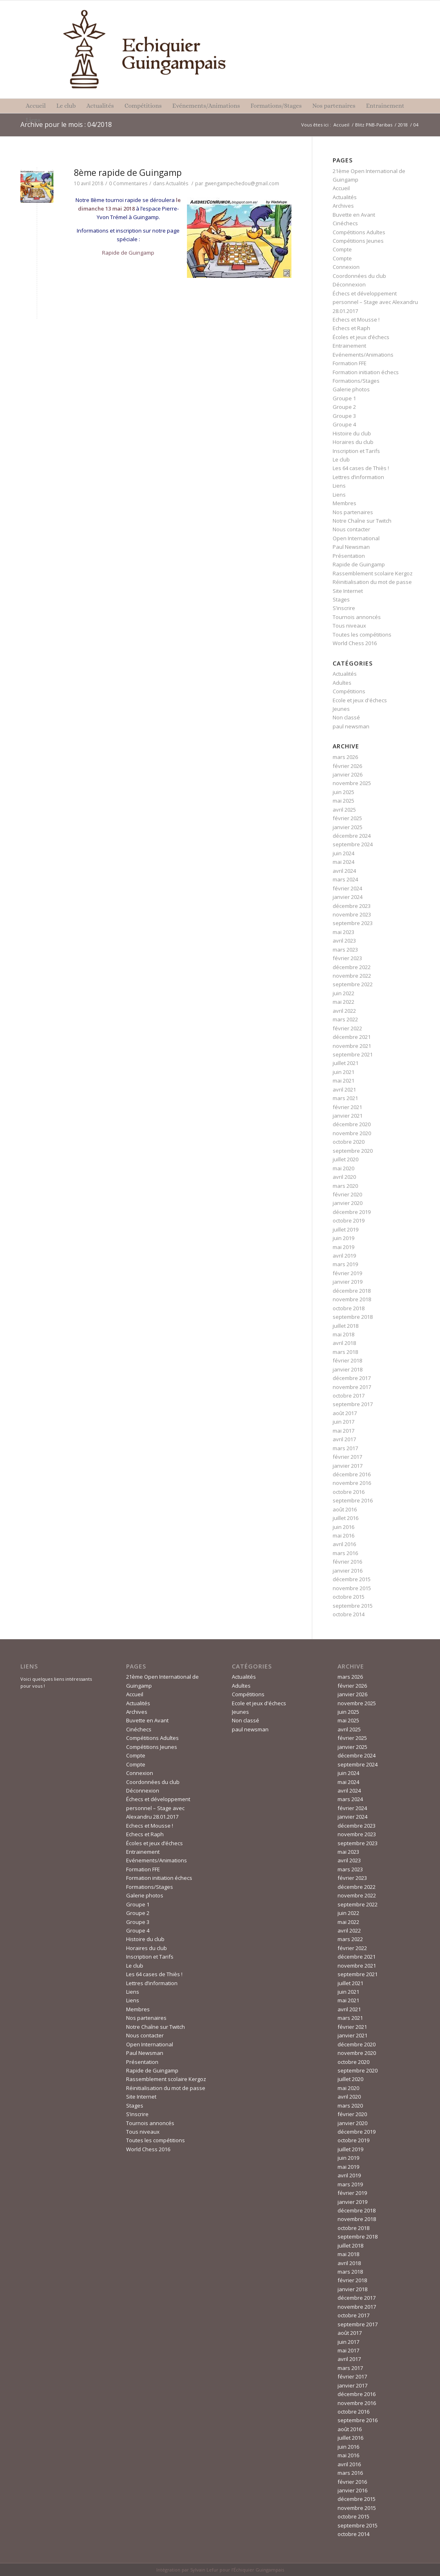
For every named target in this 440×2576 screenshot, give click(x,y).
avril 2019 (344, 1255)
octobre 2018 (348, 1308)
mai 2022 (343, 1001)
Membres (344, 503)
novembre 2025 (352, 783)
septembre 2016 (353, 1500)
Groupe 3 (344, 415)
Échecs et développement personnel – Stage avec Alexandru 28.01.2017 (375, 302)
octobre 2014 (348, 1614)
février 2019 (347, 1273)
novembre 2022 (352, 975)
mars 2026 (345, 757)
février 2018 (347, 1360)
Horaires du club (353, 442)
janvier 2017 (347, 1465)
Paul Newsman (351, 546)
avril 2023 (344, 940)
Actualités (177, 183)
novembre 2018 (352, 1299)
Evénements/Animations (363, 354)
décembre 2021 (352, 1037)
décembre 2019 (352, 1212)
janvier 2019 (347, 1281)
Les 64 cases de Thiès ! (361, 468)
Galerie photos (351, 389)
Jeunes (341, 708)
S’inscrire (344, 608)
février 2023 (347, 958)
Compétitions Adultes (359, 232)
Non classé (346, 717)
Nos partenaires (353, 512)
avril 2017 (344, 1439)
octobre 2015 (348, 1596)
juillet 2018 (345, 1325)
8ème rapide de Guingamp (128, 172)
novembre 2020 (352, 1133)
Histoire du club (352, 433)
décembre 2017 (352, 1378)
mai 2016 (343, 1535)
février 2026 (347, 766)
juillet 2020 (345, 1159)
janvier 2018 (347, 1369)
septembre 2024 (353, 844)
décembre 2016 (352, 1474)
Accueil (341, 125)
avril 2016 (344, 1544)
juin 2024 (343, 853)
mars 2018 (345, 1352)
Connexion (346, 267)
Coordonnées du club (359, 276)
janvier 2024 (347, 897)
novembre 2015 (352, 1588)
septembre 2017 (353, 1404)
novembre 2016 (352, 1483)
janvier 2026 (347, 774)
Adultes (342, 682)
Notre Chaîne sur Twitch (362, 520)
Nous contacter (351, 529)
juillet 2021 (345, 1063)
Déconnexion (349, 284)
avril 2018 (344, 1343)
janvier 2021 (347, 1115)
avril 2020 (344, 1176)
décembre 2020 (352, 1124)
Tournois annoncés (357, 617)
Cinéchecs (345, 223)
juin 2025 (343, 792)
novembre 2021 (352, 1045)
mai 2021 (343, 1080)
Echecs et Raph (351, 328)
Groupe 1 (344, 398)
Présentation (349, 555)
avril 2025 (344, 809)
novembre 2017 (352, 1387)
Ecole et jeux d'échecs (360, 700)
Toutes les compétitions (362, 634)
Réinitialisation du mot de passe (372, 582)
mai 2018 (343, 1334)
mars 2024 (345, 879)
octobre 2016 (348, 1491)
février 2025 (347, 818)
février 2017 (347, 1456)
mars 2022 (345, 1019)
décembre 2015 (352, 1579)
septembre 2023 (353, 923)
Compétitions (349, 691)
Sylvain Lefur (204, 2570)
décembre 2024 (352, 835)
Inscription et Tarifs (356, 451)
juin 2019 (343, 1238)
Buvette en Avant (354, 214)
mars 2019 (345, 1264)
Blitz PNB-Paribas (373, 125)
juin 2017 (343, 1421)
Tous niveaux (349, 625)
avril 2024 (344, 870)
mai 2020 (343, 1168)
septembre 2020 (353, 1150)
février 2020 (347, 1194)
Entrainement (349, 345)
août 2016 (345, 1509)
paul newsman (351, 726)
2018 (403, 125)
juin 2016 (343, 1527)
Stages (341, 599)
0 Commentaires (128, 183)
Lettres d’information (358, 477)
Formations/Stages (356, 380)
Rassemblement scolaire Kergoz (373, 573)
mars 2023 (345, 949)
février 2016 (347, 1561)
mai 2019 (343, 1247)
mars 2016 (345, 1553)
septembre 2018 (353, 1316)
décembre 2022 (352, 967)
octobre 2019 (348, 1220)
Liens (339, 485)
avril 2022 (344, 1010)
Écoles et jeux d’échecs (361, 337)
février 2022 (347, 1028)
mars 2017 (345, 1448)
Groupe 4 (344, 424)
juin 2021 (343, 1072)
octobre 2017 (348, 1395)
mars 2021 (345, 1098)
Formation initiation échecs (366, 372)
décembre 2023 (352, 906)
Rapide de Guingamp (128, 252)
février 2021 (347, 1107)
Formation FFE (350, 363)
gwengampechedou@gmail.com (241, 183)
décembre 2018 (352, 1290)
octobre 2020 (348, 1141)
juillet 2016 (345, 1518)
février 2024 (347, 888)
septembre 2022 (353, 984)
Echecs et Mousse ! (356, 319)
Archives (343, 205)
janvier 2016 (347, 1570)
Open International (356, 538)
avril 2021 (344, 1089)
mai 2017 (343, 1430)
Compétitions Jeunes (358, 240)
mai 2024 (343, 861)
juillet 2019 (345, 1229)
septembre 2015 (353, 1605)
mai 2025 (343, 800)
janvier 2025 (347, 827)
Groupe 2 (344, 406)
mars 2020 (345, 1185)
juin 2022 (343, 993)
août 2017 (345, 1413)
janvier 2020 (347, 1203)
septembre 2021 (353, 1054)
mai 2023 (343, 932)
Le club (341, 459)
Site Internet (348, 591)
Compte (342, 249)
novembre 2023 (352, 914)
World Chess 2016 (355, 643)
